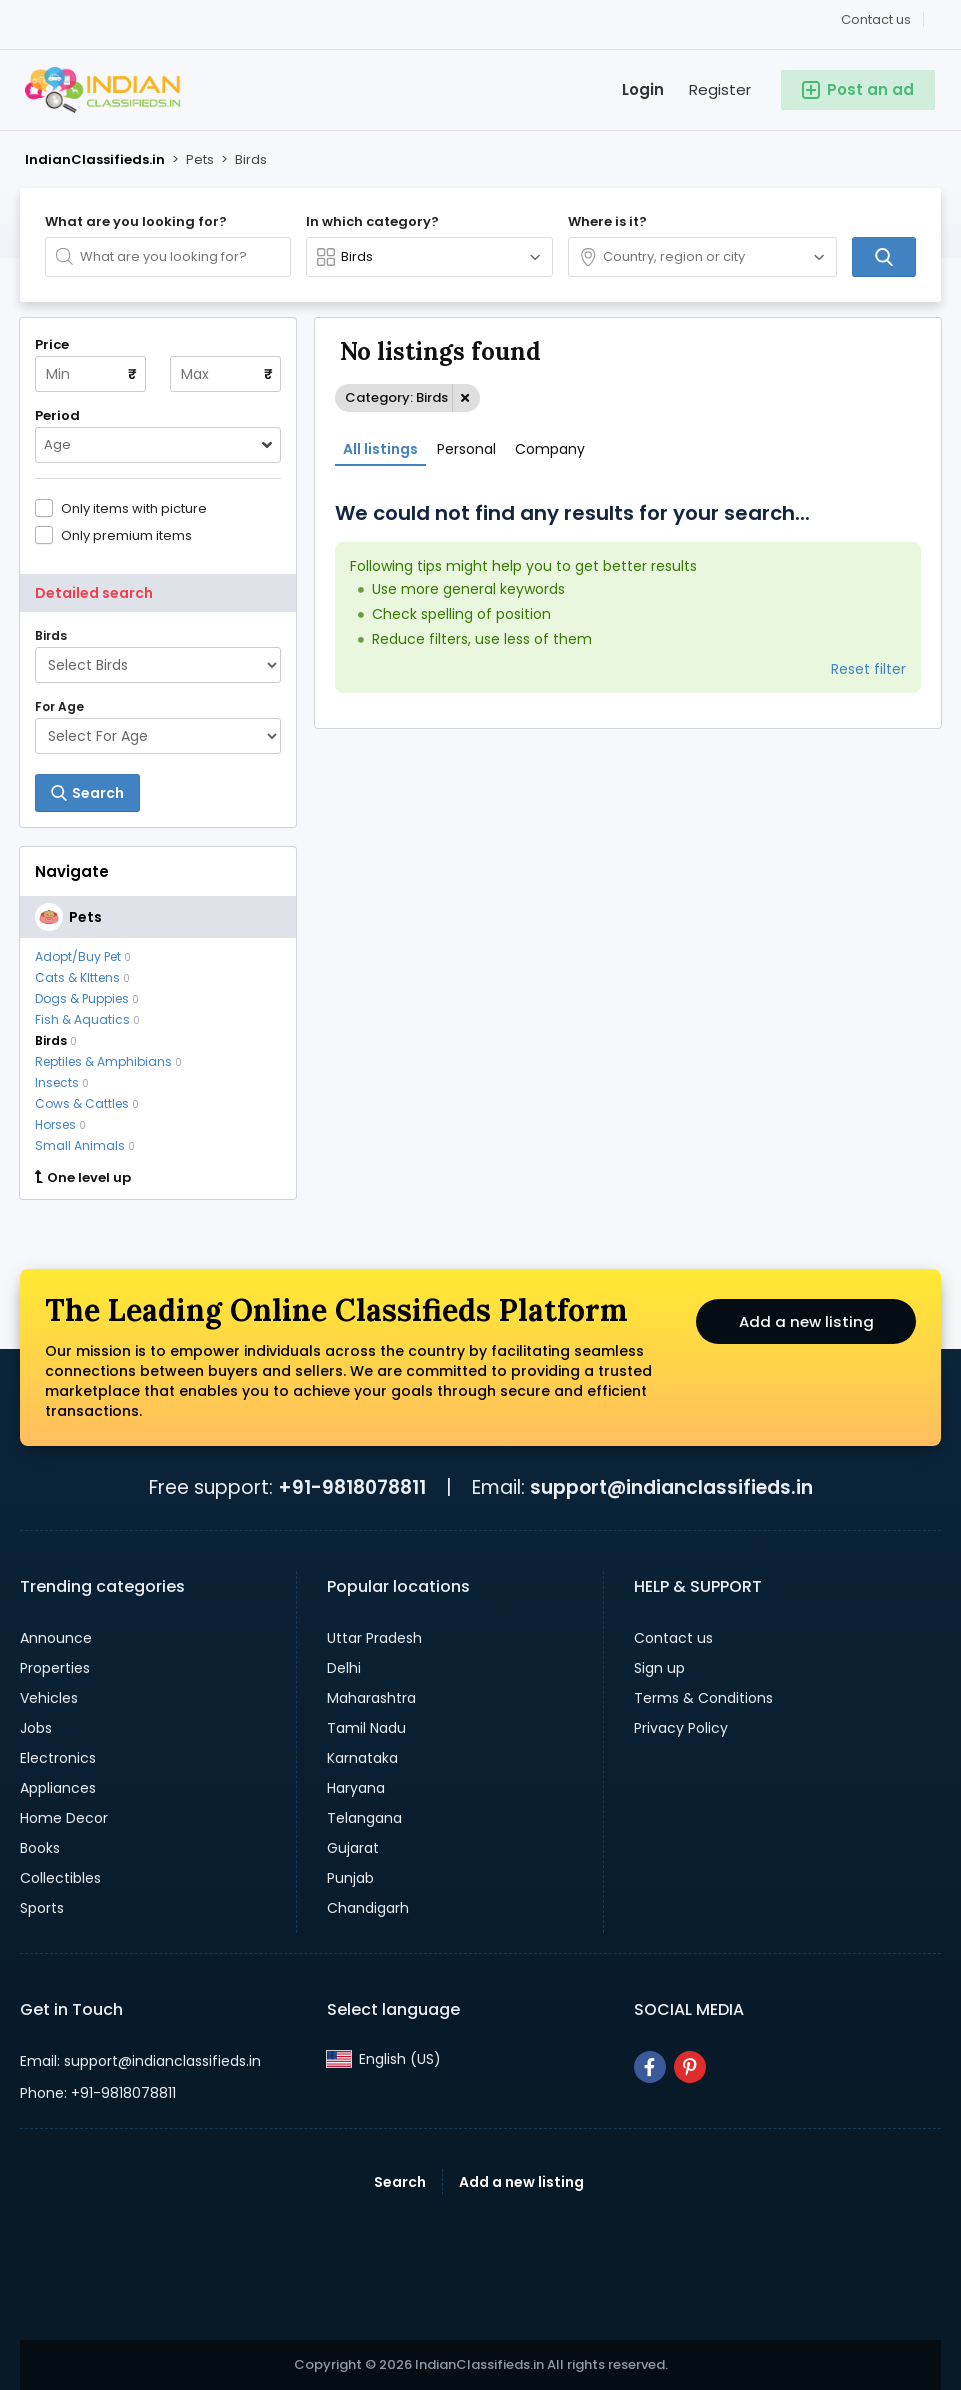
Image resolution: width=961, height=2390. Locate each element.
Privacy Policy (681, 1728)
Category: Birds (396, 397)
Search (400, 2182)
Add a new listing (806, 1324)
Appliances (58, 1788)
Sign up (659, 1668)
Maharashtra (371, 1698)
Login (643, 89)
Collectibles (60, 1878)
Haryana (356, 1788)
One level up (83, 1178)
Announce (56, 1638)
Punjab (350, 1878)
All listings (380, 449)
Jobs (36, 1728)
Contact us (876, 19)
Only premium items (126, 535)
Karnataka (362, 1758)
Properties (55, 1668)
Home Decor (64, 1818)
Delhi (344, 1668)
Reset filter (868, 669)
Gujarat (353, 1848)
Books (40, 1848)
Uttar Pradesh (374, 1638)
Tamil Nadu (366, 1728)
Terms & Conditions (703, 1698)
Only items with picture (134, 508)
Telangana (364, 1818)
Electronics (58, 1758)
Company (550, 449)
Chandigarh (368, 1908)
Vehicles (49, 1698)
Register (720, 89)
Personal (466, 449)
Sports (42, 1908)
